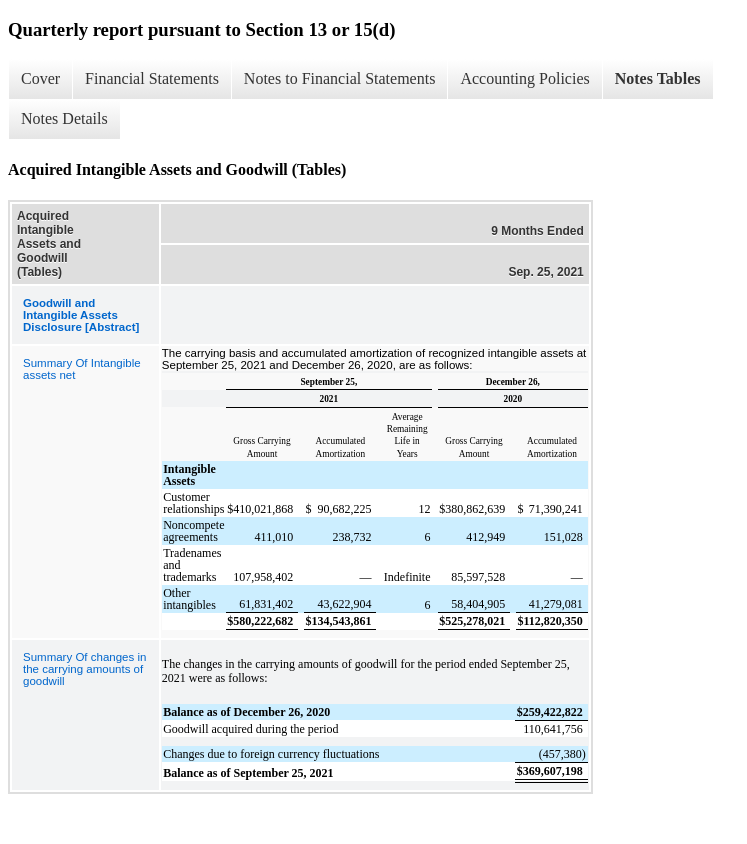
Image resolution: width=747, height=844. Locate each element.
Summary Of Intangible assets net (82, 369)
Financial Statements (152, 78)
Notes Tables (658, 78)
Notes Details (64, 118)
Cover (40, 78)
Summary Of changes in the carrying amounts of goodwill (84, 669)
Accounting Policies (524, 78)
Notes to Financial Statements (340, 78)
